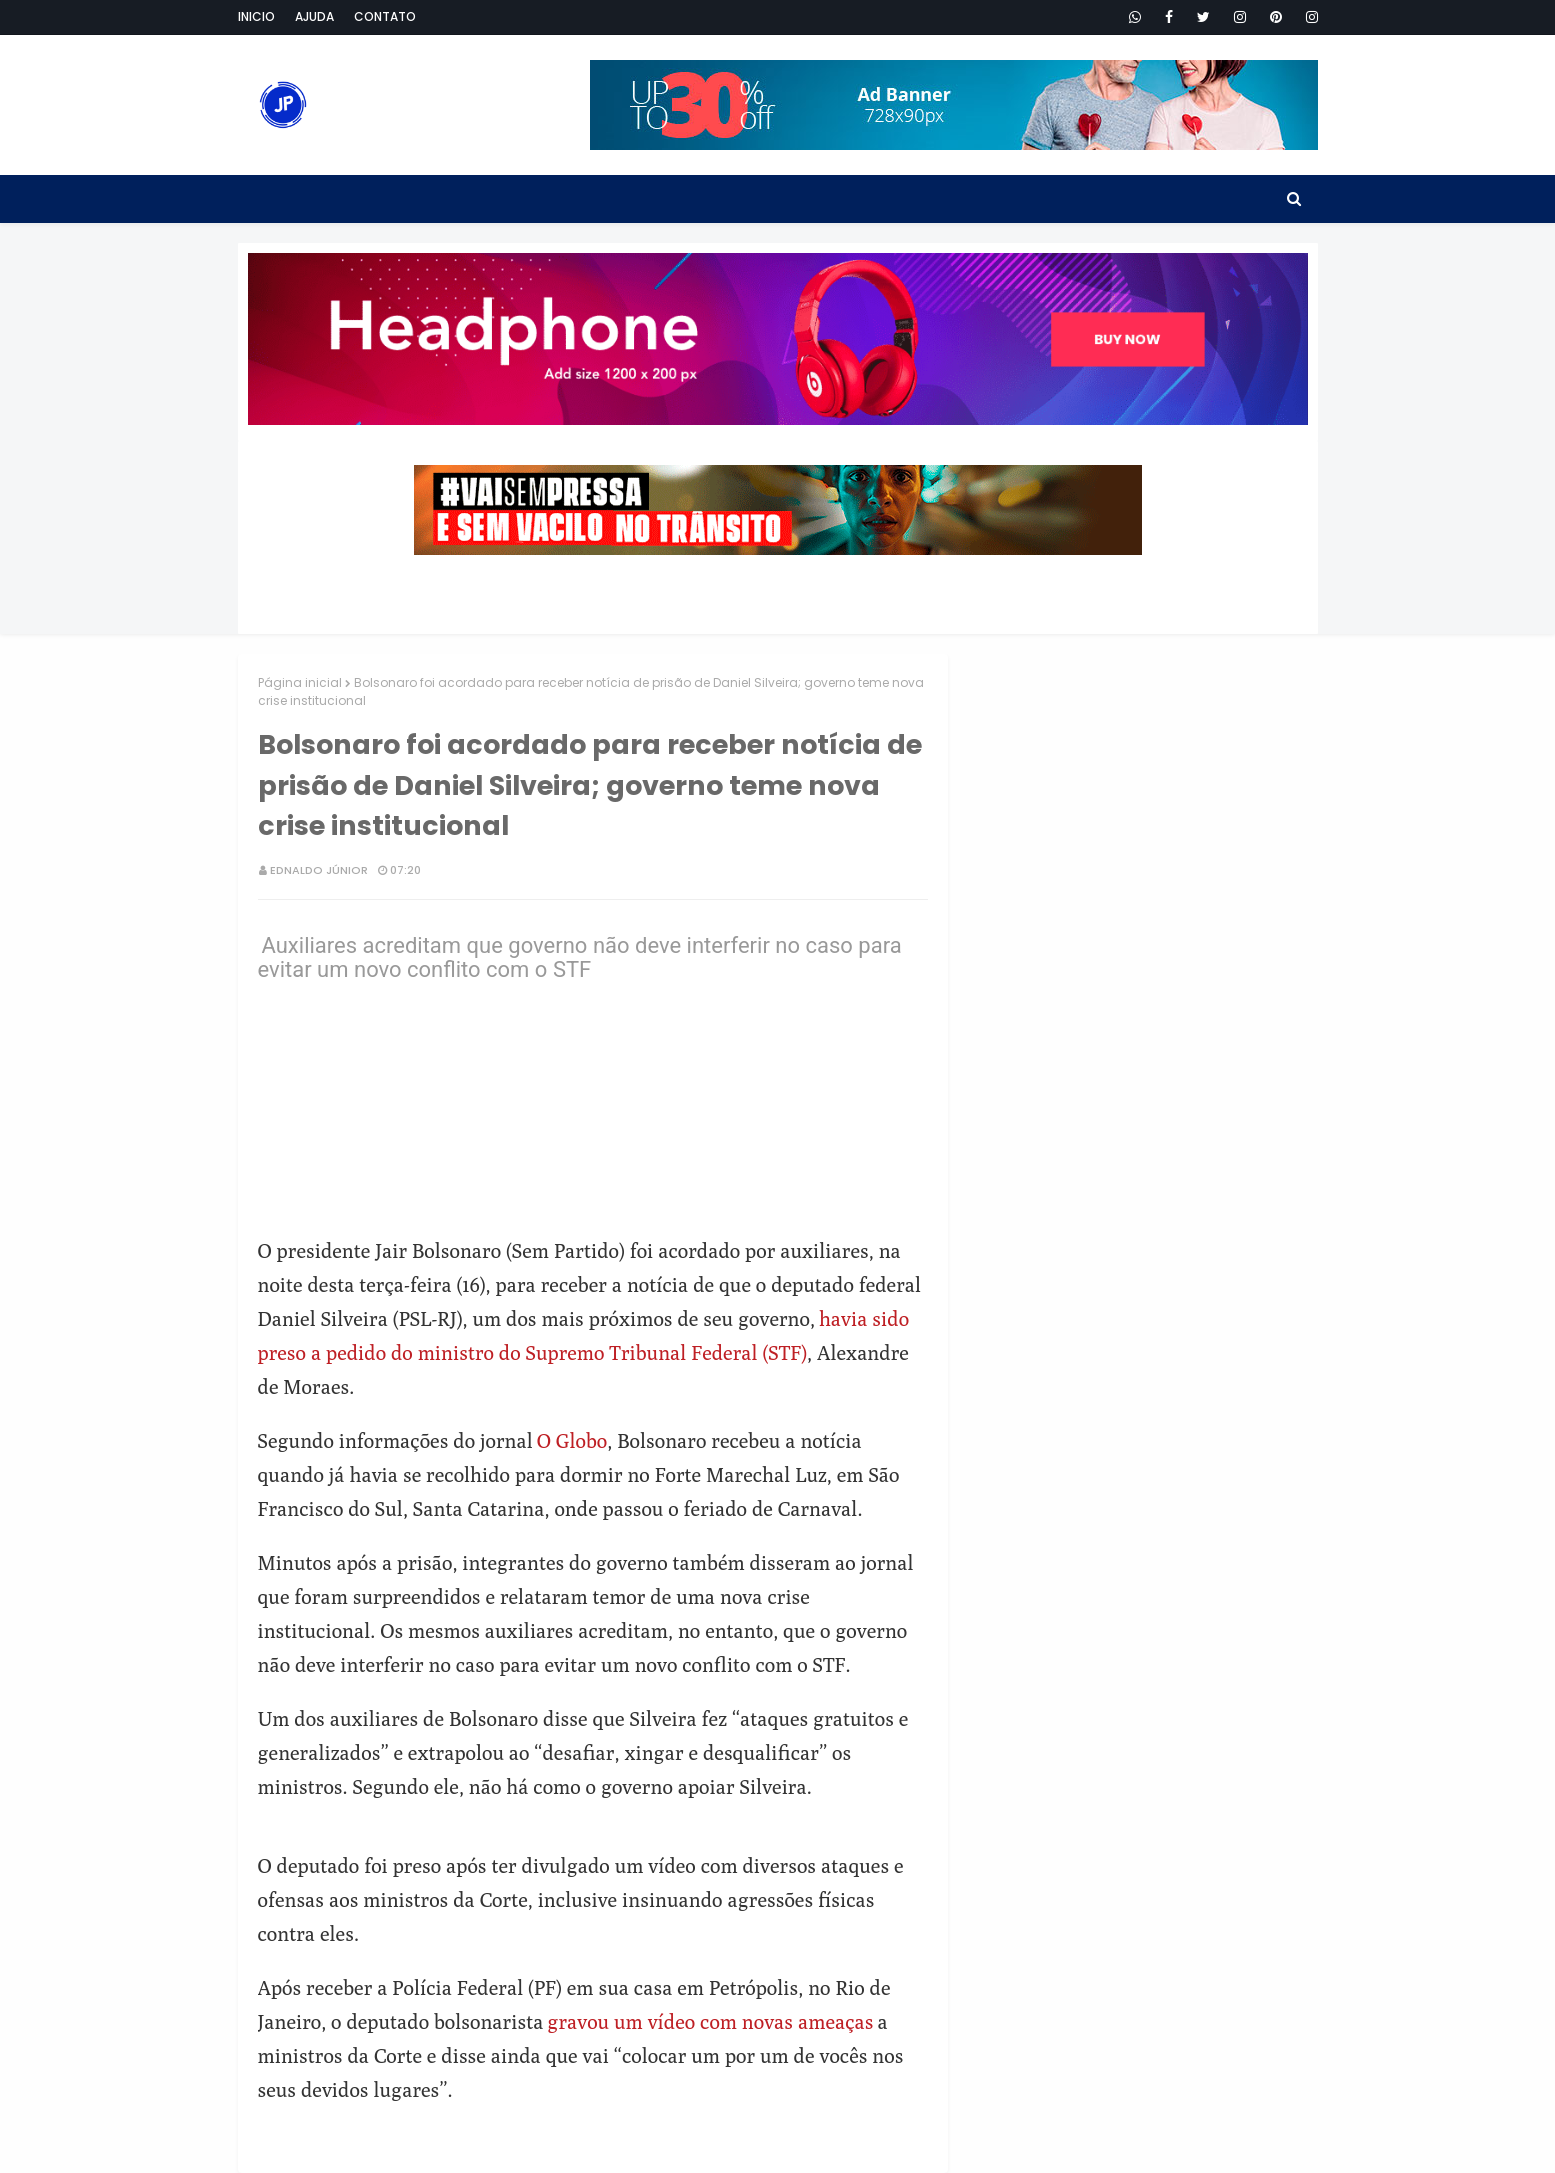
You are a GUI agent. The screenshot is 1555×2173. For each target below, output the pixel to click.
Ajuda (314, 16)
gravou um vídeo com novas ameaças (710, 2021)
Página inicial (300, 682)
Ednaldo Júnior (319, 870)
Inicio (256, 16)
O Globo (572, 1440)
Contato (385, 16)
